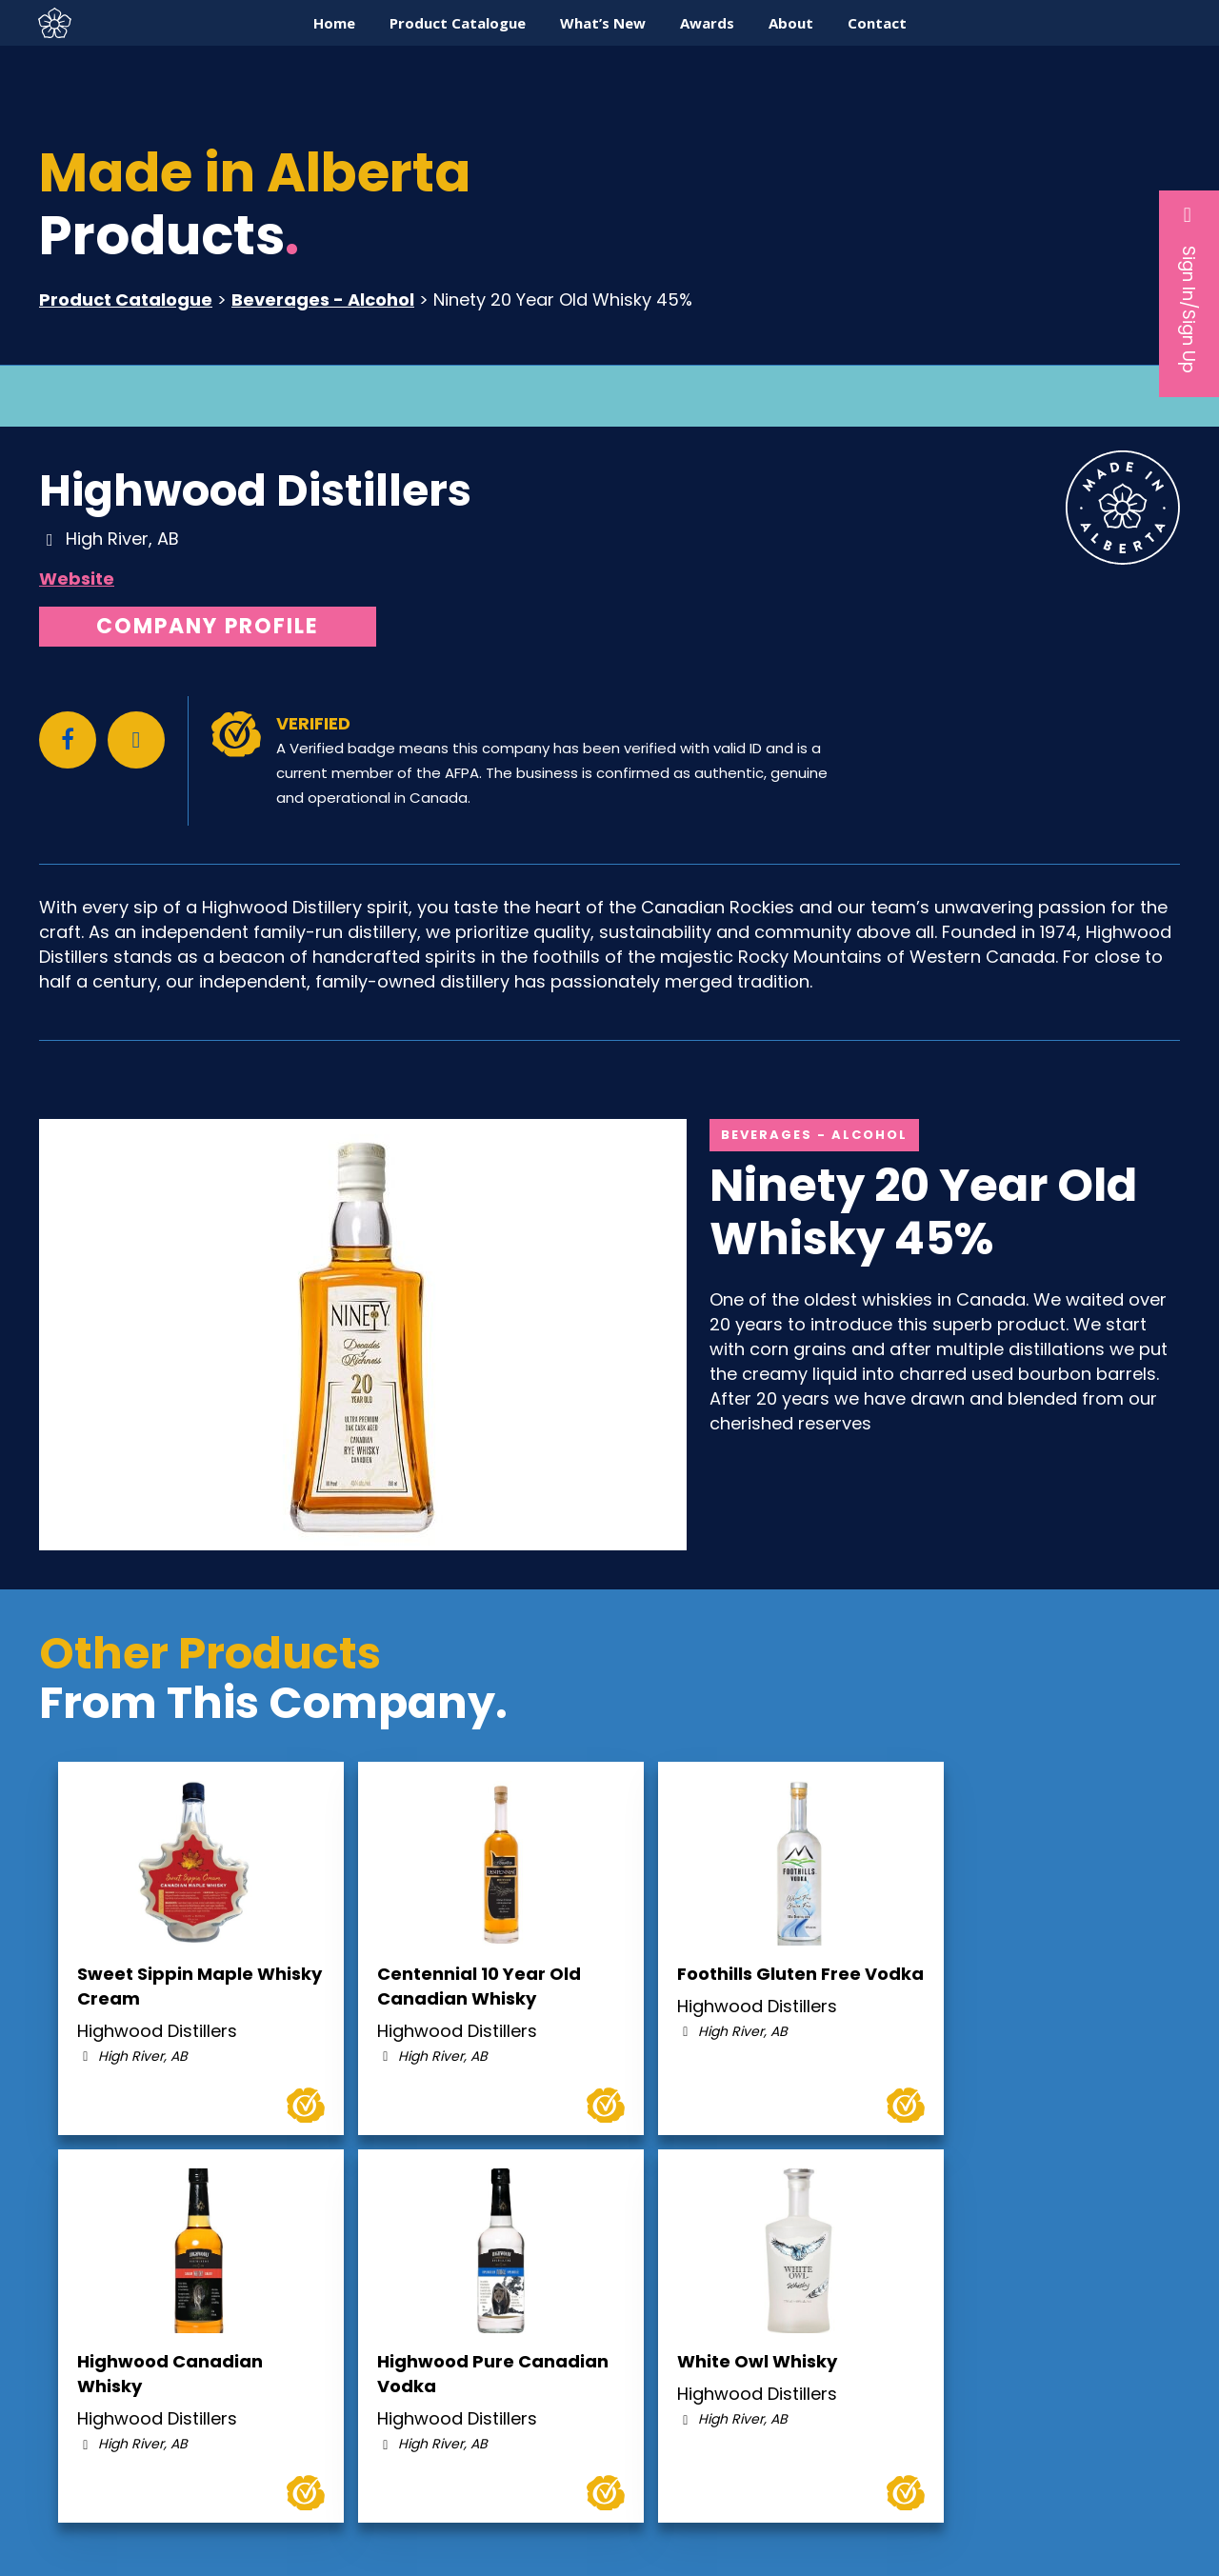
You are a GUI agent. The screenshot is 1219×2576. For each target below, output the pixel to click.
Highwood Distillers (255, 490)
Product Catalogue (125, 299)
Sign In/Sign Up (1189, 288)
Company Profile (207, 626)
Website (76, 578)
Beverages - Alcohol (322, 299)
